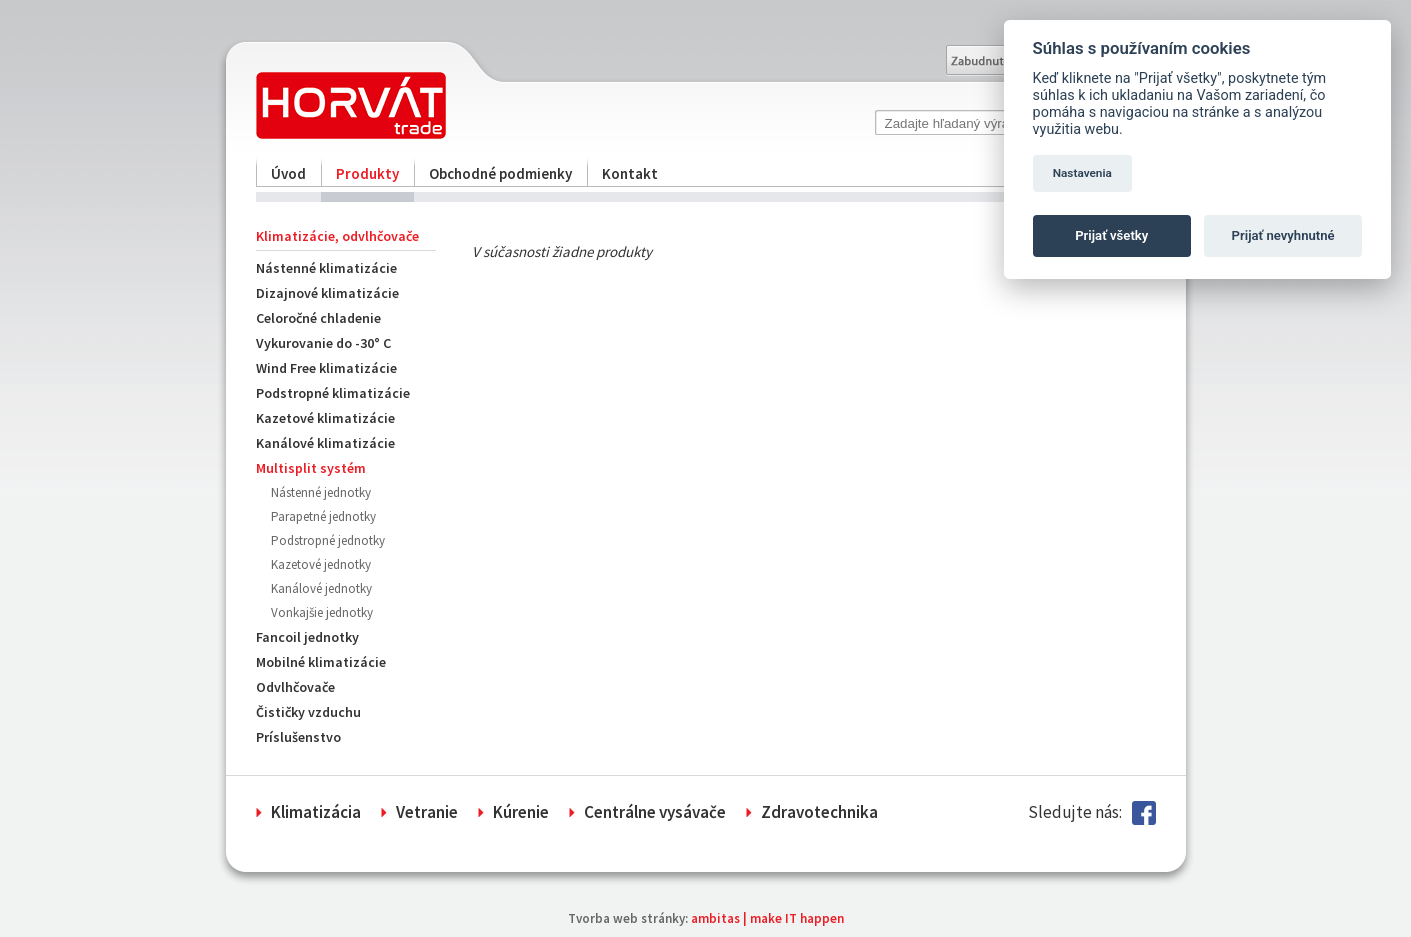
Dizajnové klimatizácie (327, 293)
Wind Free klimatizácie (326, 368)
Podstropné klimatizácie (333, 393)
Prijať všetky (1111, 235)
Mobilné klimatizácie (321, 662)
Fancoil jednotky (307, 637)
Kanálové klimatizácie (325, 443)
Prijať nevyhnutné (1283, 235)
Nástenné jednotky (321, 492)
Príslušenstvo (298, 737)
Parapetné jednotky (323, 516)
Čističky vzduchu (308, 712)
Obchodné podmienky (500, 173)
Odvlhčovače (295, 687)
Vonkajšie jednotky (322, 612)
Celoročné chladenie (318, 318)
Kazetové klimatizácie (325, 418)
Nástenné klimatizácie (326, 268)
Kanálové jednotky (321, 588)
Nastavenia (1082, 173)
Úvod (288, 173)
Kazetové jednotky (321, 564)
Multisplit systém (311, 468)
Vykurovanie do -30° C (323, 343)
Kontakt (630, 173)
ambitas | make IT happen (767, 918)
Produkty (367, 173)
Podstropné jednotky (328, 540)
